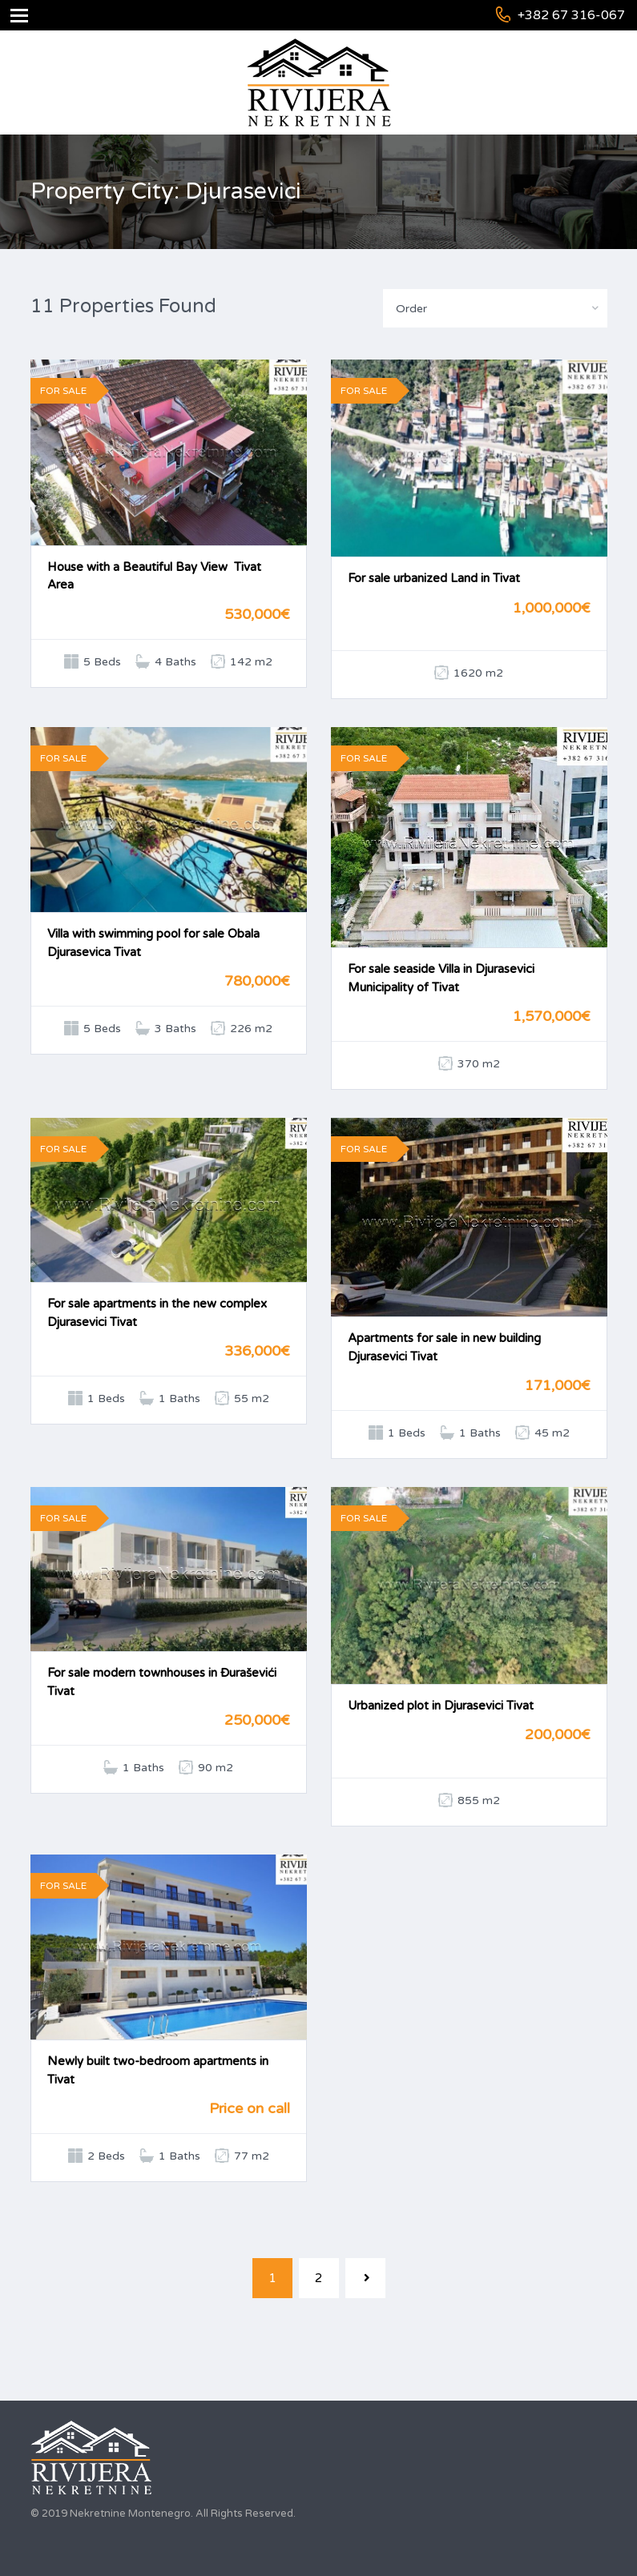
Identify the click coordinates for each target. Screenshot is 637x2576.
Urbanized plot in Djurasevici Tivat (441, 1705)
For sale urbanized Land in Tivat (434, 578)
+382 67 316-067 (571, 15)
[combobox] (495, 308)
